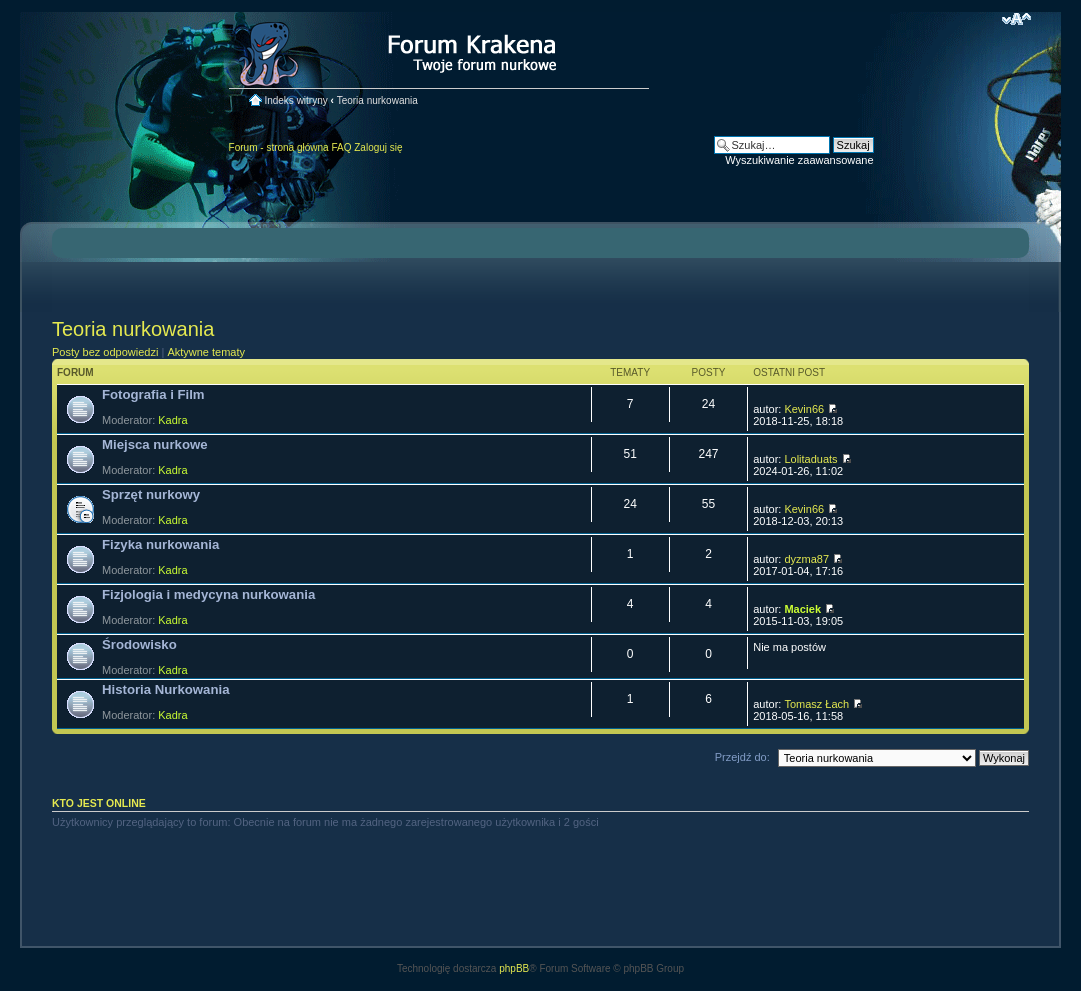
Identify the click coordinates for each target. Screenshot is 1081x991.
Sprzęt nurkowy (151, 494)
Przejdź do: (742, 757)
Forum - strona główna (279, 147)
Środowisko (139, 644)
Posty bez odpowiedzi (105, 352)
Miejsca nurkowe (155, 444)
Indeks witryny (295, 100)
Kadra (172, 420)
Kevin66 (804, 409)
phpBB (514, 968)
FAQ (341, 147)
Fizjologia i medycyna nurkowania (208, 594)
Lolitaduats (810, 459)
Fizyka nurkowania (160, 544)
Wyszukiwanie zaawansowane (799, 160)
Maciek (802, 609)
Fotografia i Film (153, 394)
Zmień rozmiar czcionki (1016, 19)
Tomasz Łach (816, 704)
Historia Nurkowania (166, 689)
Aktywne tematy (206, 352)
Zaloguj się (378, 147)
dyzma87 (806, 559)
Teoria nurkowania (377, 100)
